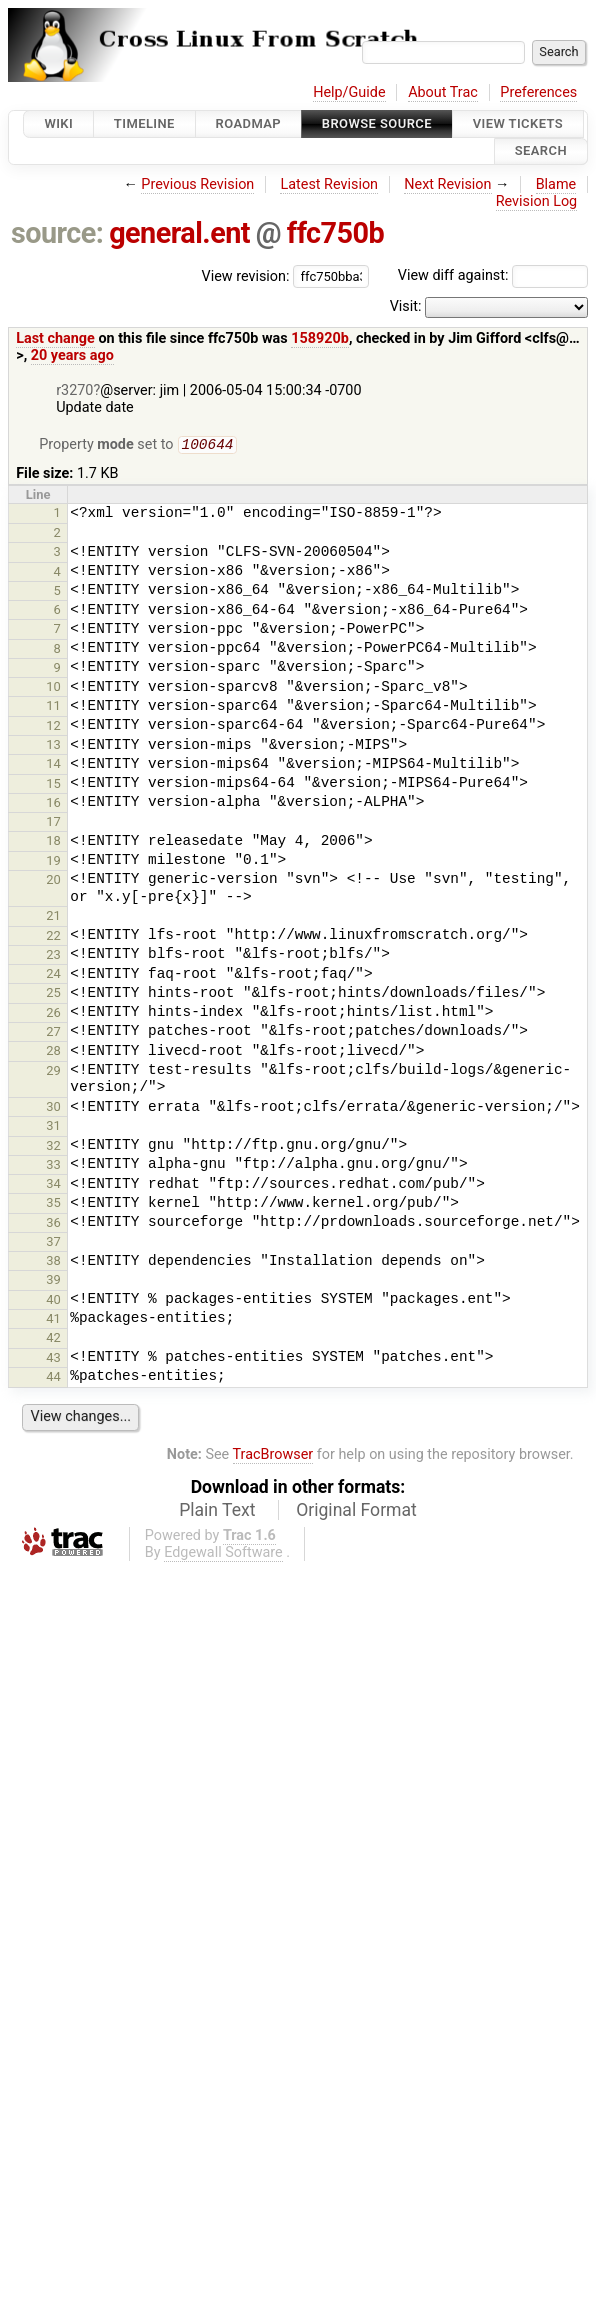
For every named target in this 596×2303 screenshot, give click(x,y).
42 (53, 1339)
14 (53, 765)
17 (53, 823)
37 (53, 1243)
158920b (320, 338)
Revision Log (537, 201)
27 (53, 1033)
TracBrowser (273, 1456)
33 (53, 1166)
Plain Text (217, 1512)
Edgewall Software (223, 1554)
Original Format (356, 1512)
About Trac (443, 92)
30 (53, 1108)
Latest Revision (329, 184)
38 (53, 1262)
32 (53, 1147)
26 (53, 1014)
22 (53, 937)
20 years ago (72, 355)
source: (57, 233)
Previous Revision (197, 184)
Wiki (58, 123)
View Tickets (518, 123)
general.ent (179, 233)
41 (53, 1320)
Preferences (538, 92)
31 (53, 1127)
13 (53, 746)
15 (53, 785)
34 (53, 1185)
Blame (556, 184)
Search (541, 151)
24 (53, 975)
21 (53, 917)
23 (53, 956)
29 (53, 1072)
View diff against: (493, 275)
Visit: (406, 306)
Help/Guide (349, 92)
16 (53, 804)
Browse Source (377, 123)
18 (53, 842)
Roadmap (249, 123)
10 (53, 688)
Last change (55, 338)
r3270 (74, 390)
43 (53, 1359)
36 (53, 1224)
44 (53, 1378)
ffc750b (335, 233)
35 (53, 1204)
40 (53, 1301)
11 (53, 707)
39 (53, 1281)
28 (53, 1052)
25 (53, 994)
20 (53, 881)
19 (53, 862)
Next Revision (447, 184)
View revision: (246, 275)
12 (53, 727)
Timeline (144, 123)
